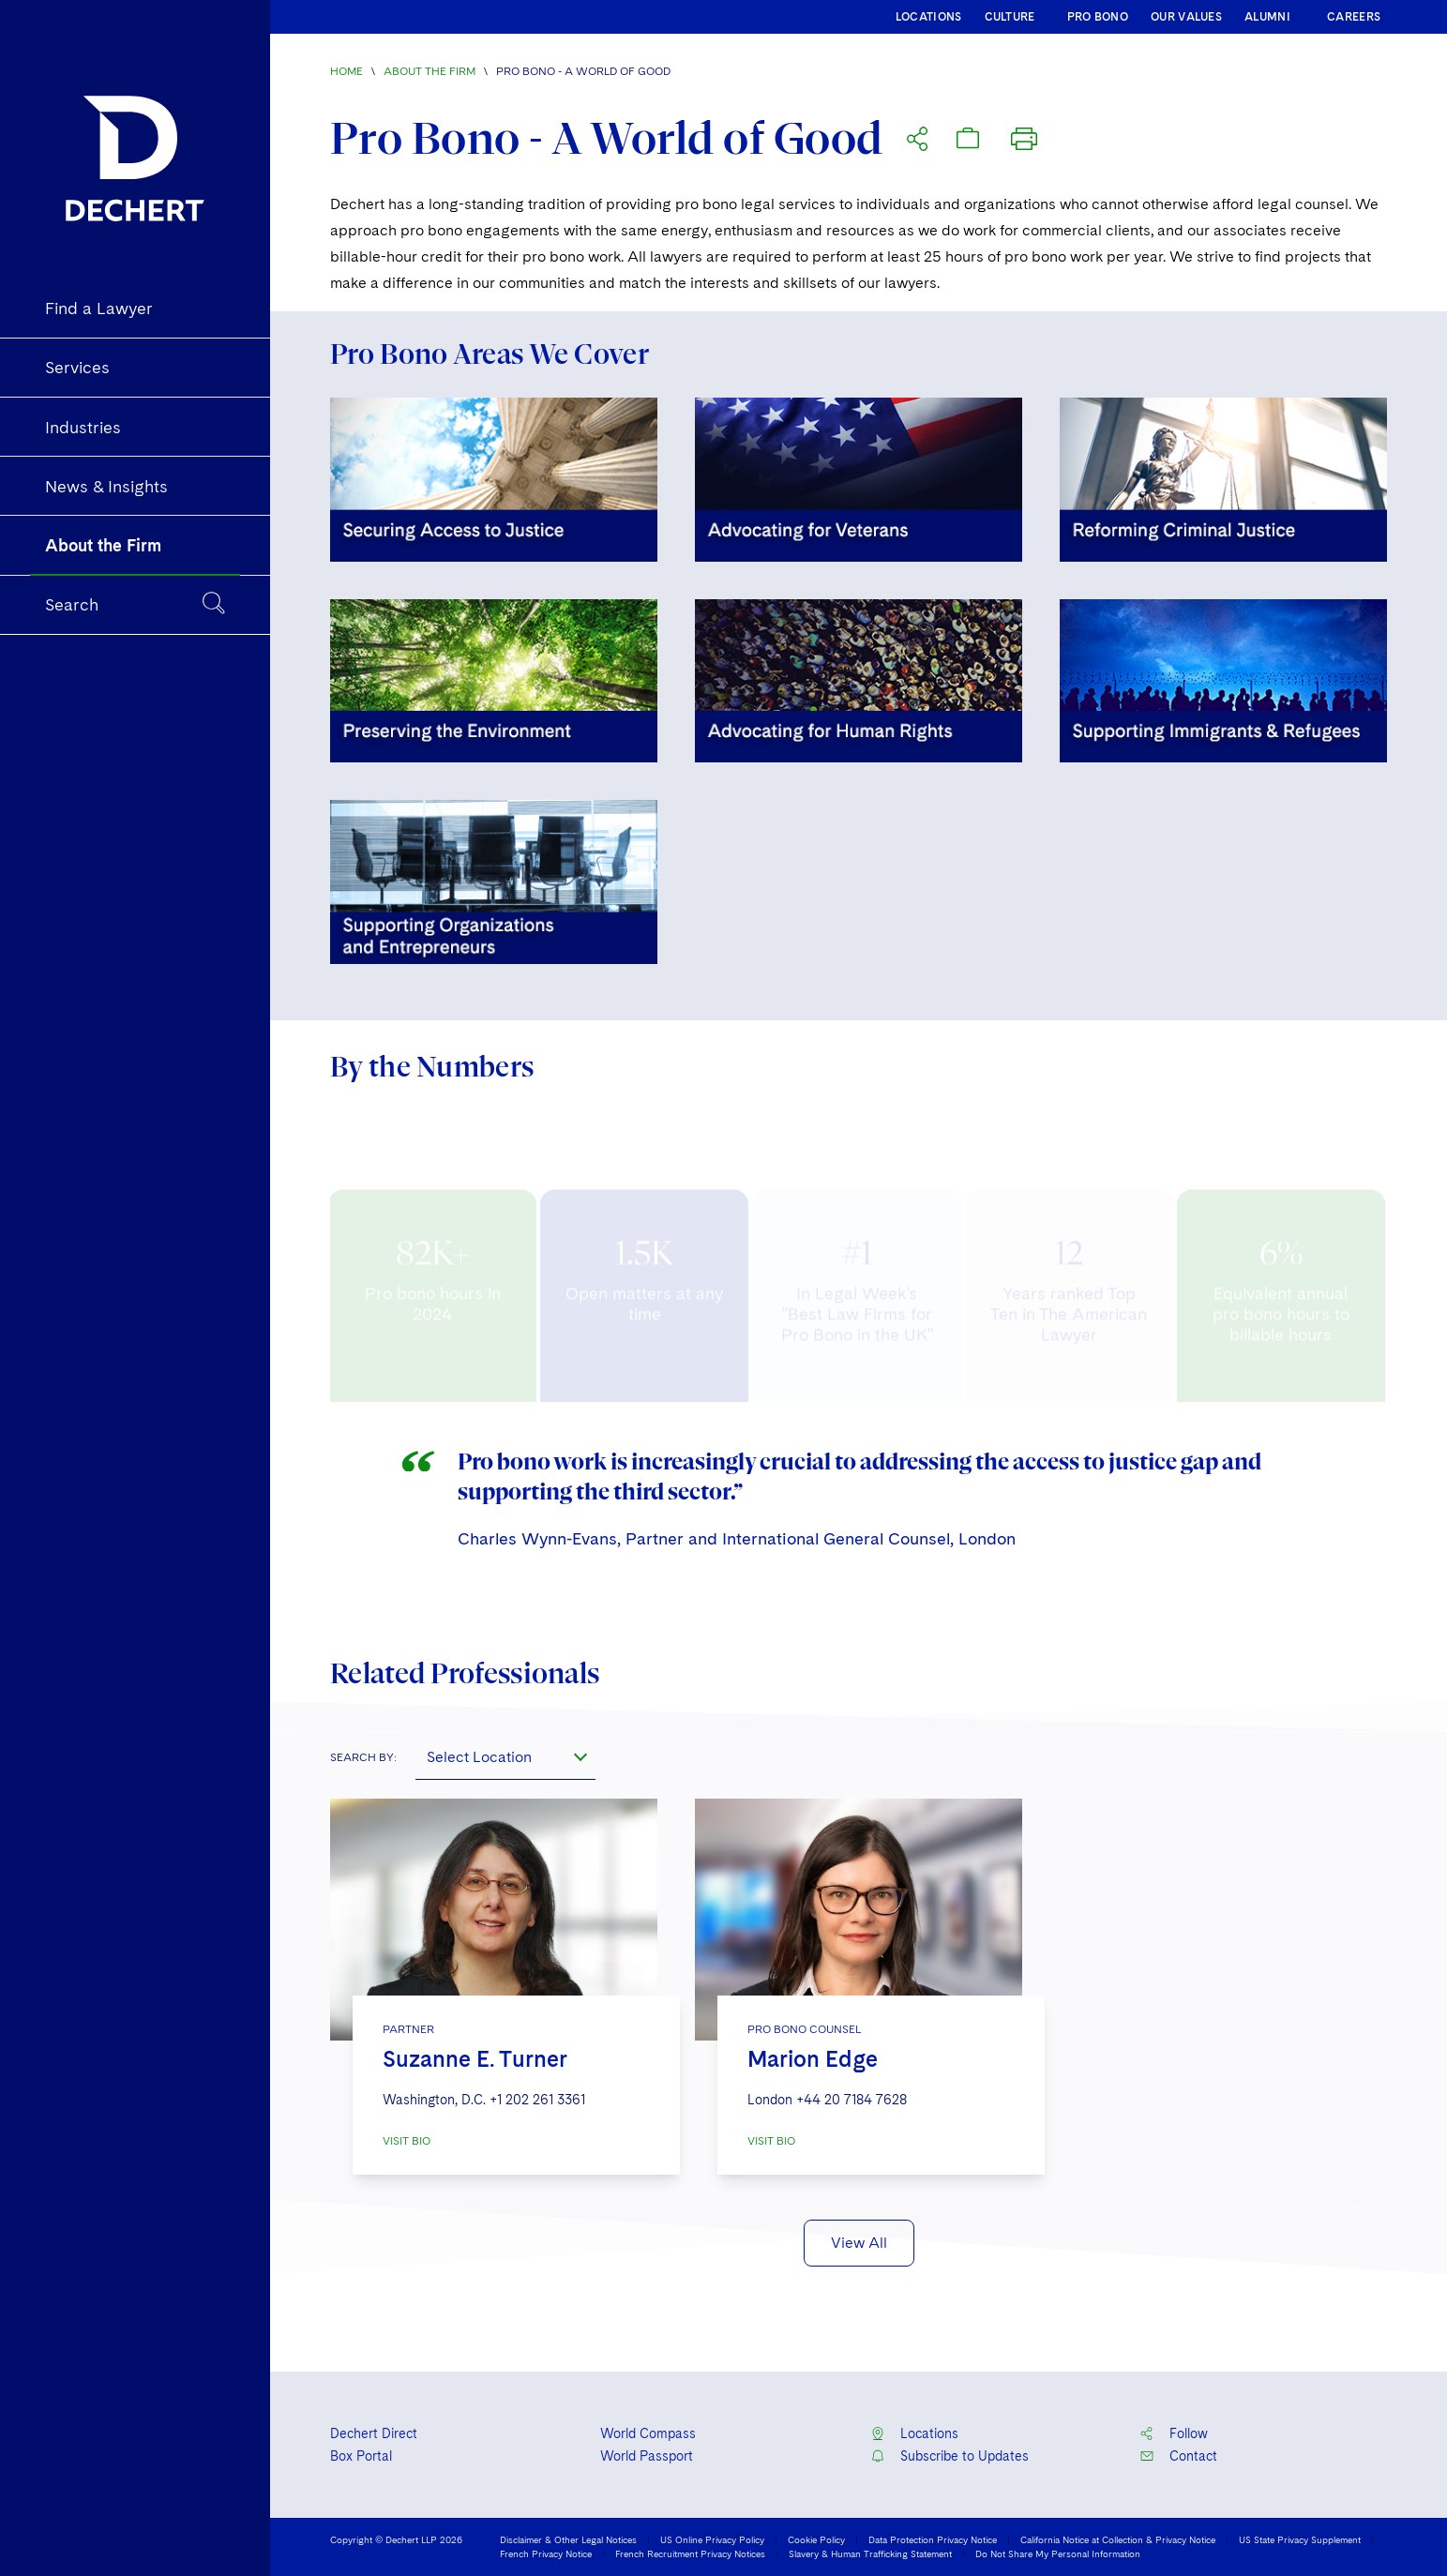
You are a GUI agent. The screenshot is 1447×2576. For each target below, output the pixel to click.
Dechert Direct (373, 2433)
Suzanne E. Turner (475, 2058)
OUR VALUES (1186, 16)
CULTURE (1010, 16)
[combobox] (505, 1757)
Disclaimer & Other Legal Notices (568, 2539)
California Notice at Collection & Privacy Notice (1117, 2539)
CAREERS (1353, 16)
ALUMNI (1267, 16)
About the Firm (429, 71)
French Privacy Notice (546, 2553)
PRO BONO (1097, 16)
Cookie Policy (816, 2539)
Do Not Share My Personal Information (1057, 2553)
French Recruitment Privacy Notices (690, 2553)
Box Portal (361, 2455)
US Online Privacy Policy (712, 2539)
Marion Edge (812, 2058)
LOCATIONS (929, 16)
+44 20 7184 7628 (851, 2099)
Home (346, 71)
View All (859, 2243)
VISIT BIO (406, 2140)
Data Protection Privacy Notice (932, 2539)
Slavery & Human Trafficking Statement (870, 2553)
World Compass (648, 2433)
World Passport (646, 2455)
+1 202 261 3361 (537, 2099)
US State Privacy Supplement (1300, 2539)
